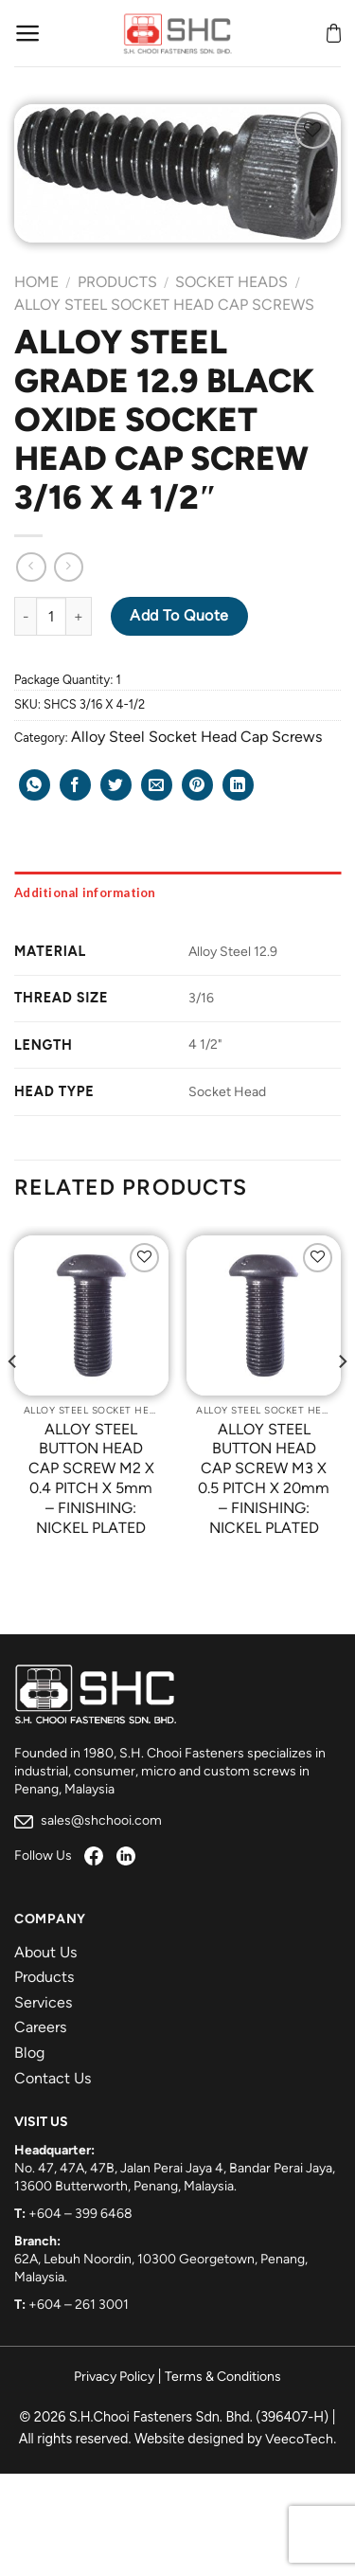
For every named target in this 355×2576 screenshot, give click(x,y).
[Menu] (28, 33)
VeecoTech (299, 2439)
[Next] (341, 1400)
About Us (45, 1952)
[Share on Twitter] (116, 785)
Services (43, 2002)
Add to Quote (179, 615)
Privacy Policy (114, 2377)
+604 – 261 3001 (78, 2305)
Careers (40, 2027)
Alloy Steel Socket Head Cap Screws (164, 305)
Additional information (85, 892)
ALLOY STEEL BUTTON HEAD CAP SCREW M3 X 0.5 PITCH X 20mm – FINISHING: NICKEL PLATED (263, 1478)
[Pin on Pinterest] (197, 785)
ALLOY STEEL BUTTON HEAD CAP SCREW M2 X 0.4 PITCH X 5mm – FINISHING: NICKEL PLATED (91, 1478)
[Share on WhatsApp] (34, 785)
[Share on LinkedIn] (238, 785)
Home (36, 282)
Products (117, 282)
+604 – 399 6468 (80, 2214)
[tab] (177, 892)
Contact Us (52, 2078)
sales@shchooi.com (88, 1820)
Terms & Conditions (223, 2377)
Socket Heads (231, 282)
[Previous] (13, 1400)
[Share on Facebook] (75, 785)
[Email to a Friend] (156, 785)
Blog (29, 2053)
